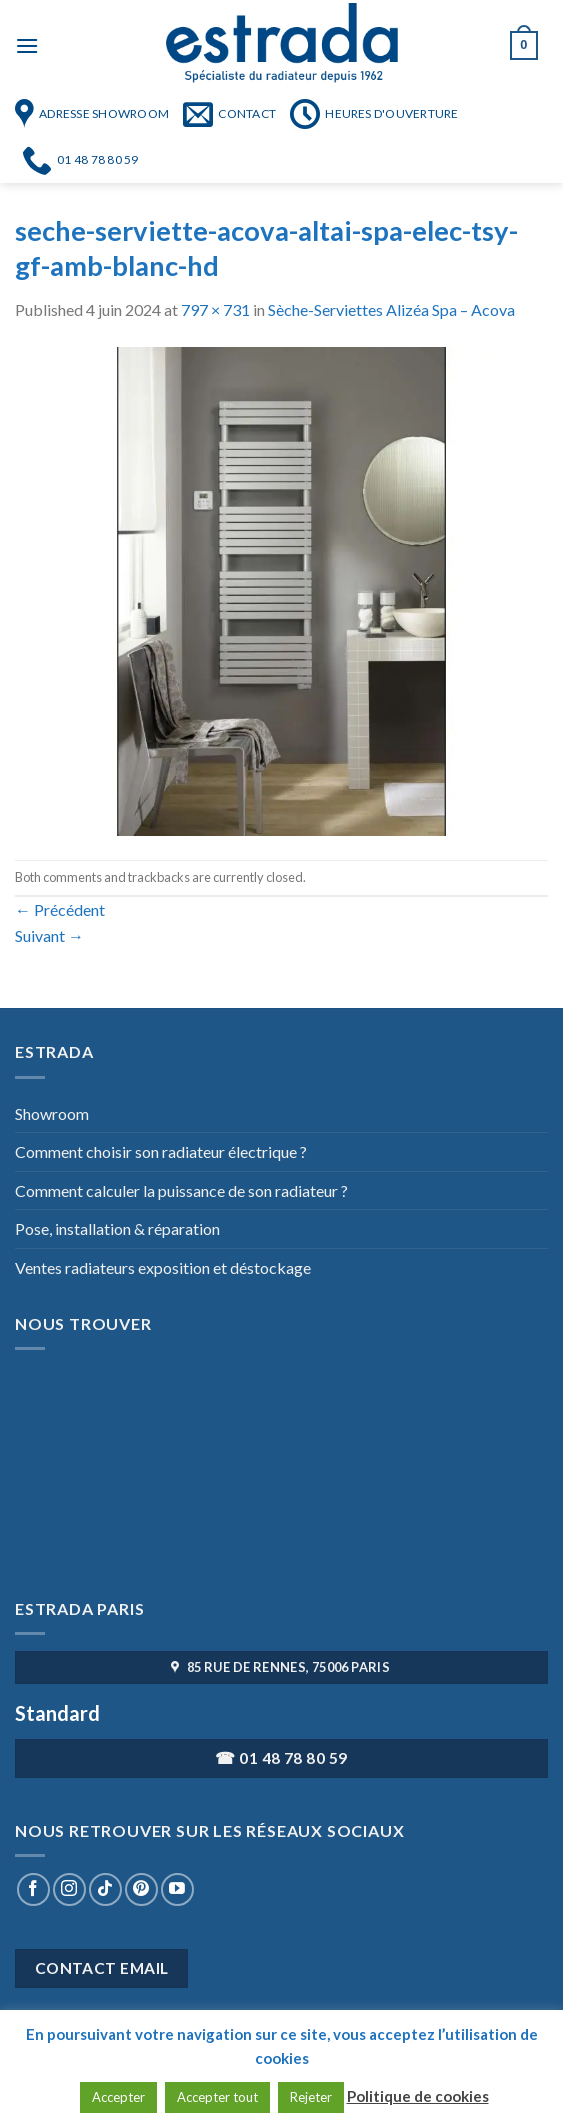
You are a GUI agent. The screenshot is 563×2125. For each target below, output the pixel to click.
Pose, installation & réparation (117, 1228)
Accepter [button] (118, 2097)
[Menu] (27, 45)
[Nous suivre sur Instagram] (69, 1889)
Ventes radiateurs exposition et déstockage (163, 1267)
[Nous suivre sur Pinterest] (141, 1889)
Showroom (52, 1113)
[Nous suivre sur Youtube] (177, 1889)
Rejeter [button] (311, 2097)
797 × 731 (215, 309)
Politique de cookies (418, 2096)
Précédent (60, 909)
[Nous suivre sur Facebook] (33, 1889)
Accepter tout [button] (217, 2097)
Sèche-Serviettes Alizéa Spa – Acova (391, 309)
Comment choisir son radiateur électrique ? (161, 1151)
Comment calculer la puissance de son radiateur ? (181, 1190)
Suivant (49, 935)
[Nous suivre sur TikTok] (105, 1889)
